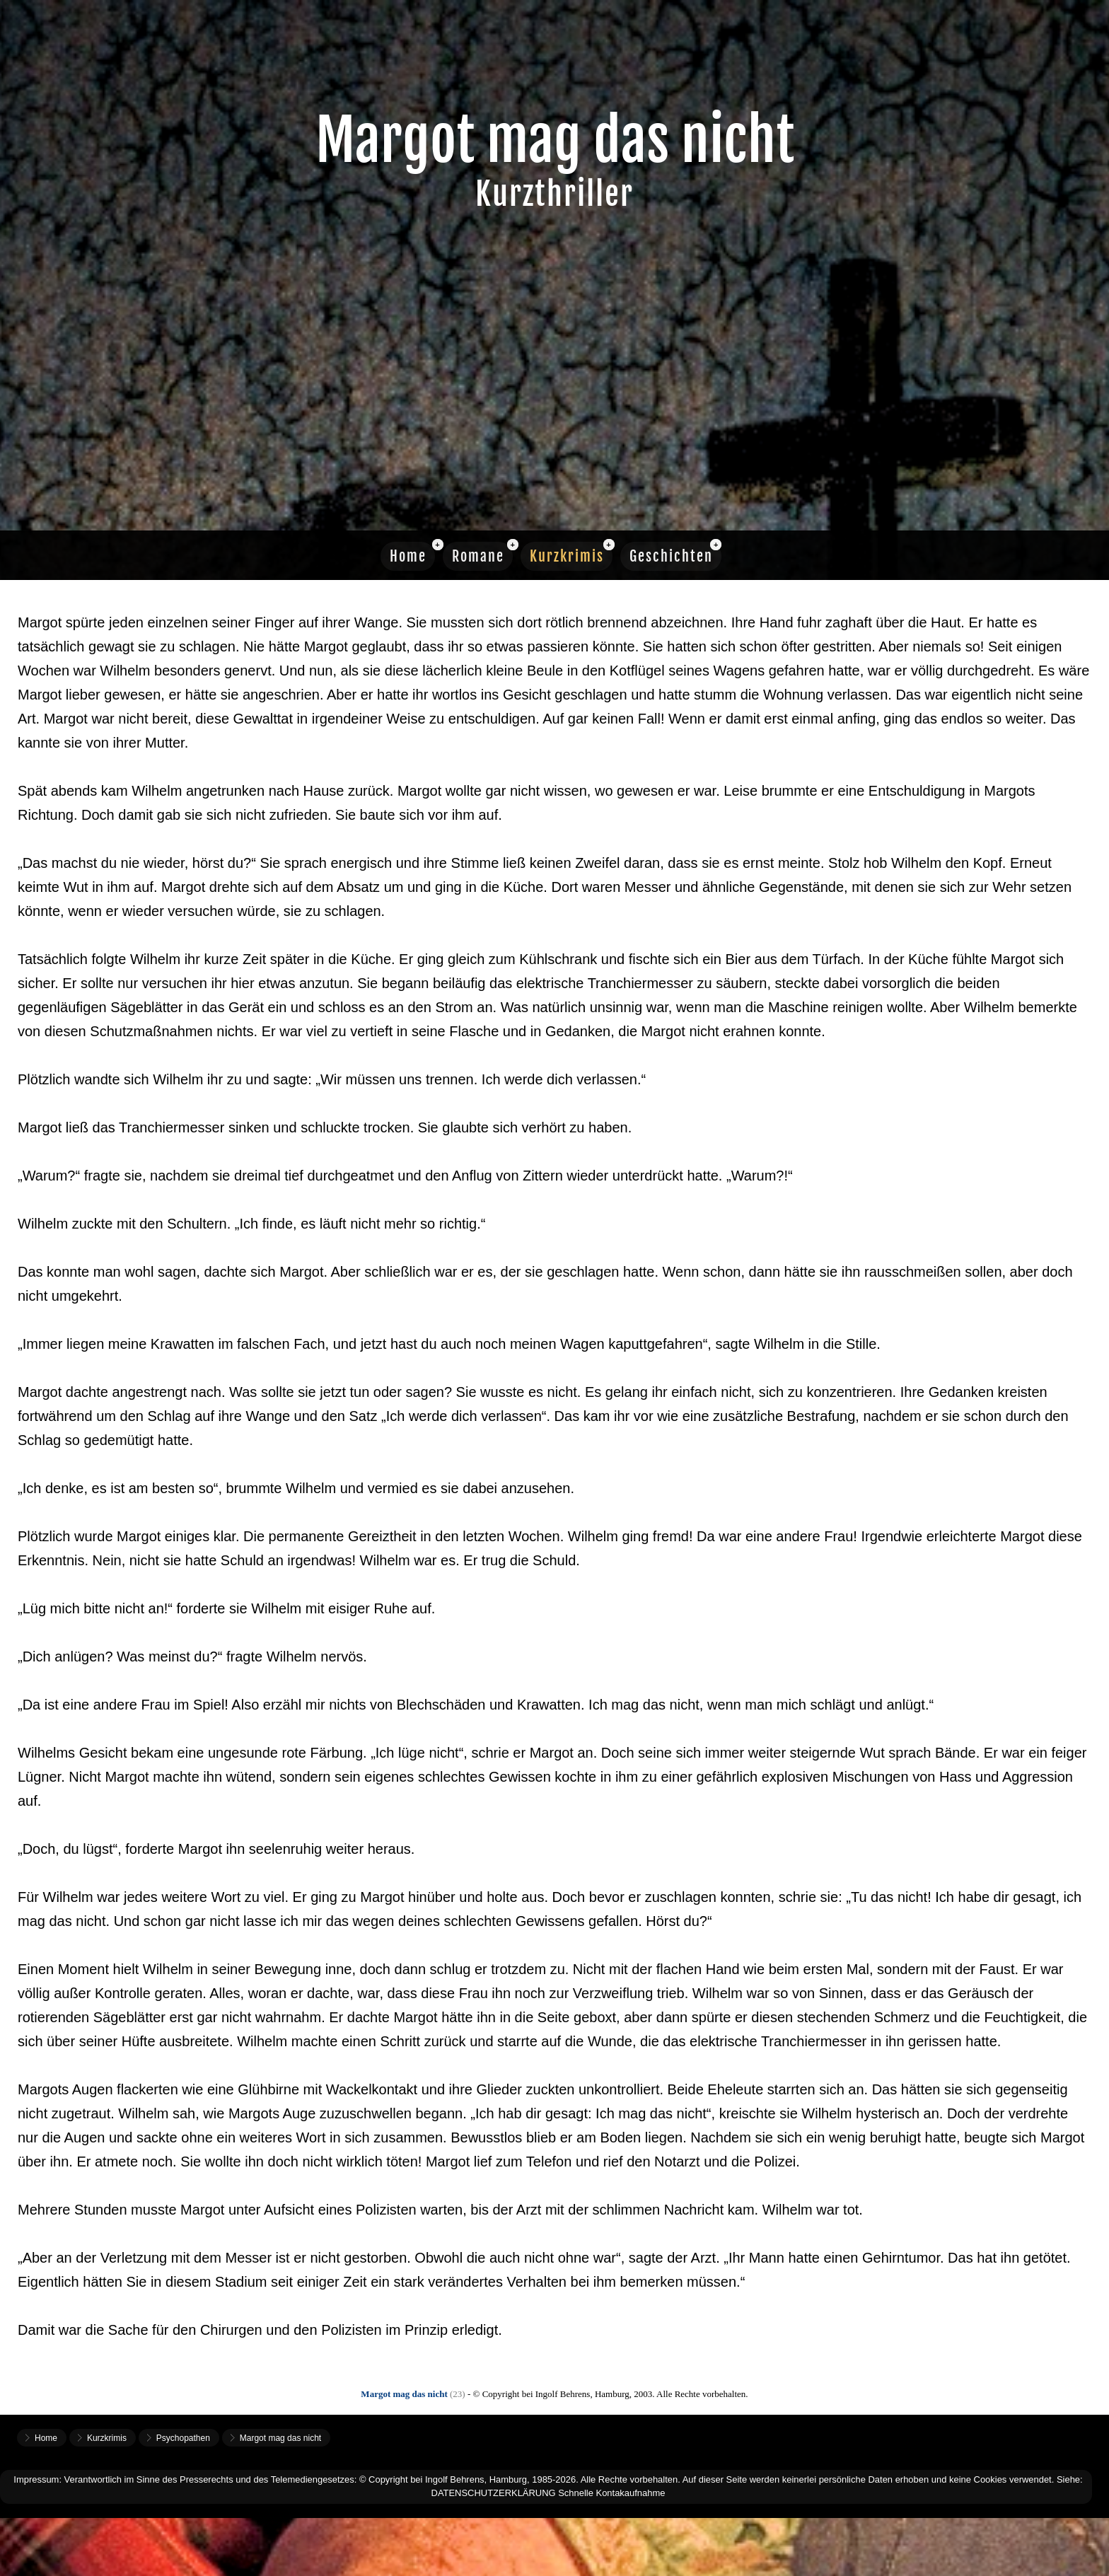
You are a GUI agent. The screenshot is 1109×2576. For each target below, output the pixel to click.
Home (408, 556)
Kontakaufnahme (631, 2493)
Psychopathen (183, 2438)
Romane (478, 556)
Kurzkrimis (567, 556)
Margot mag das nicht (280, 2438)
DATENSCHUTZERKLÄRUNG (493, 2493)
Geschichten (671, 556)
